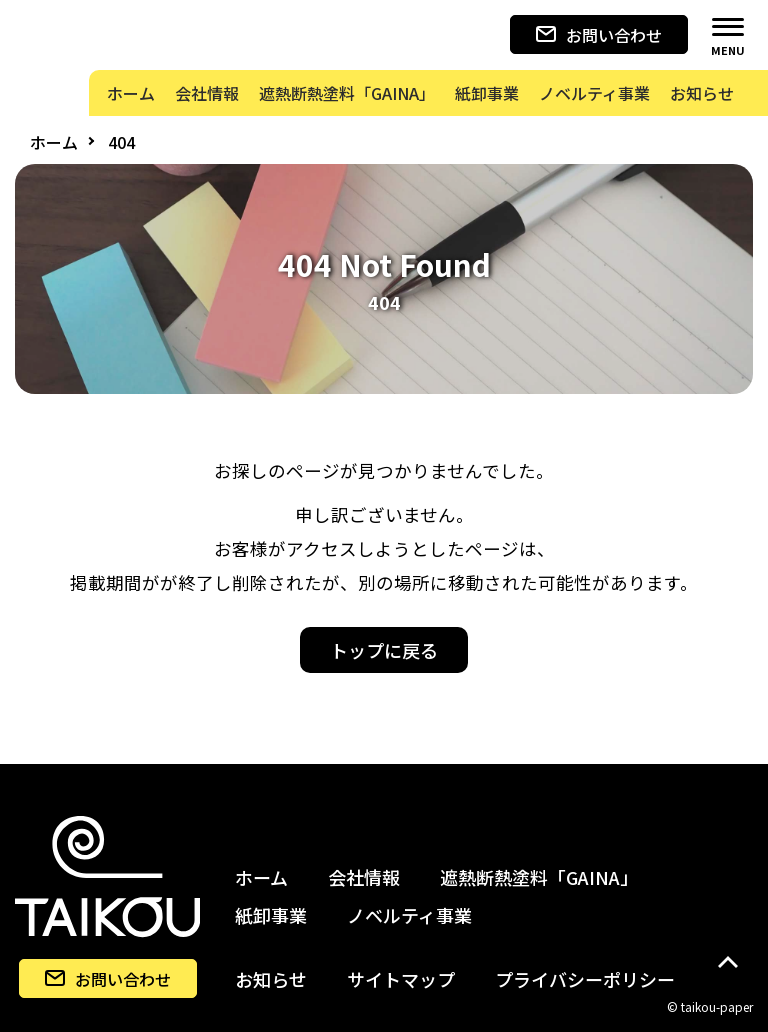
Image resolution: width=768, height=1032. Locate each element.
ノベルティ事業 (409, 915)
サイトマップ (401, 979)
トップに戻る (384, 650)
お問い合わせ (599, 35)
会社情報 (364, 877)
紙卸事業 (271, 915)
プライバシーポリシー (585, 979)
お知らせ (271, 979)
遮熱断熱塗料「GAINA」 (539, 877)
